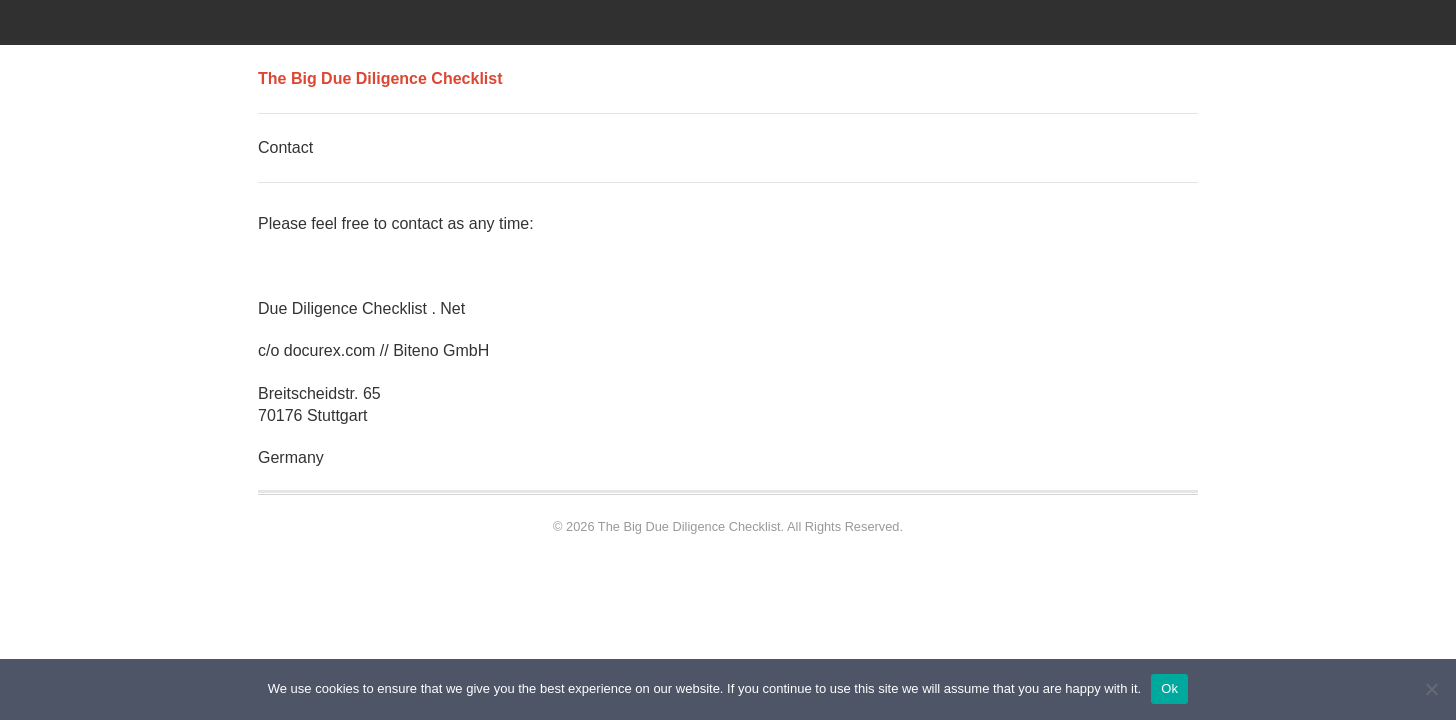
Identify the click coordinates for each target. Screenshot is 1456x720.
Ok (1169, 688)
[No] (1431, 689)
